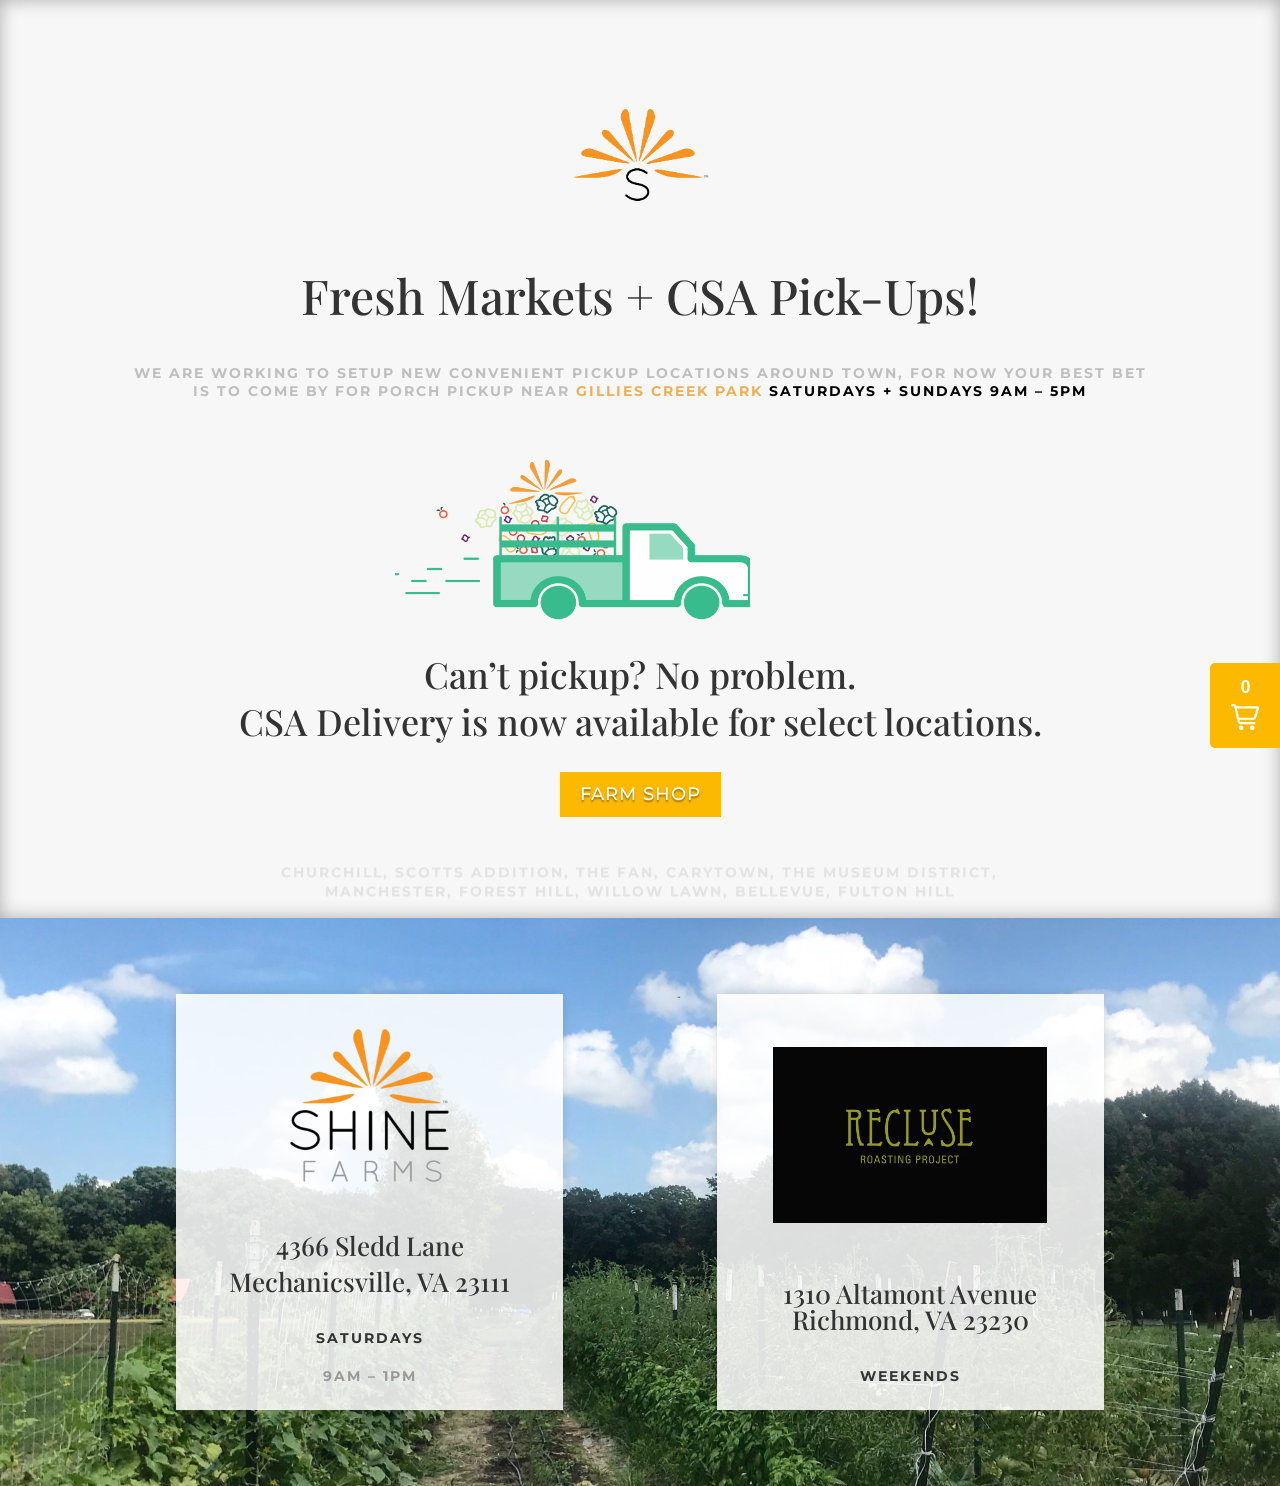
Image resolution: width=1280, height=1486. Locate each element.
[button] (1245, 705)
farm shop (640, 794)
